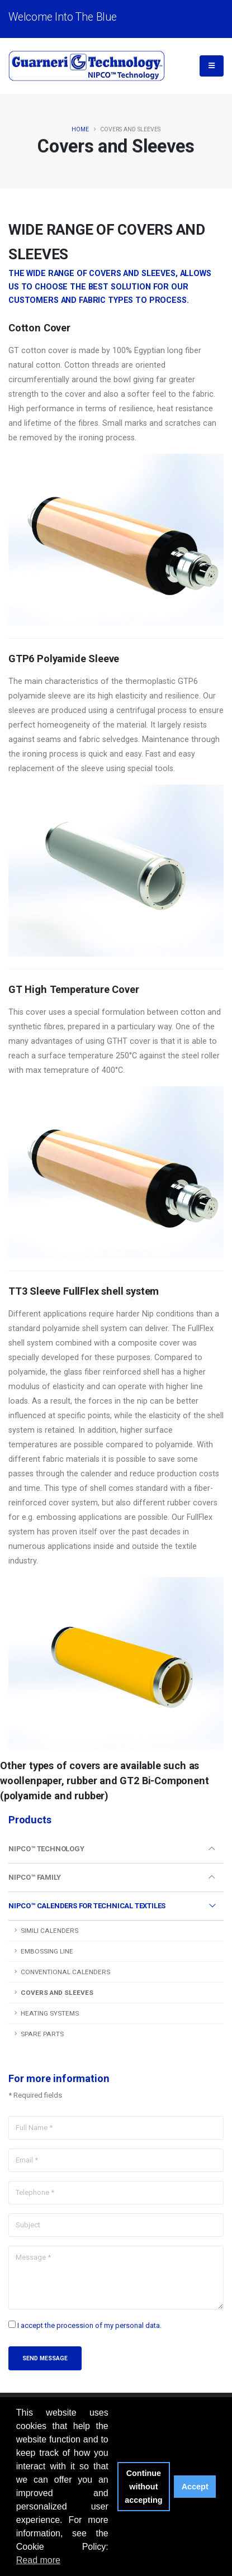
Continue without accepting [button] (143, 2486)
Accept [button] (195, 2486)
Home (80, 129)
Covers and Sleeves (57, 1993)
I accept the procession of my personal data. (89, 2325)
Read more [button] (38, 2560)
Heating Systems (50, 2013)
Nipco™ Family (34, 1877)
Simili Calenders (49, 1931)
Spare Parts (42, 2034)
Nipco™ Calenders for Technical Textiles (86, 1906)
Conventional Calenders (65, 1972)
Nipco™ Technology (46, 1849)
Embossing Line (47, 1951)
